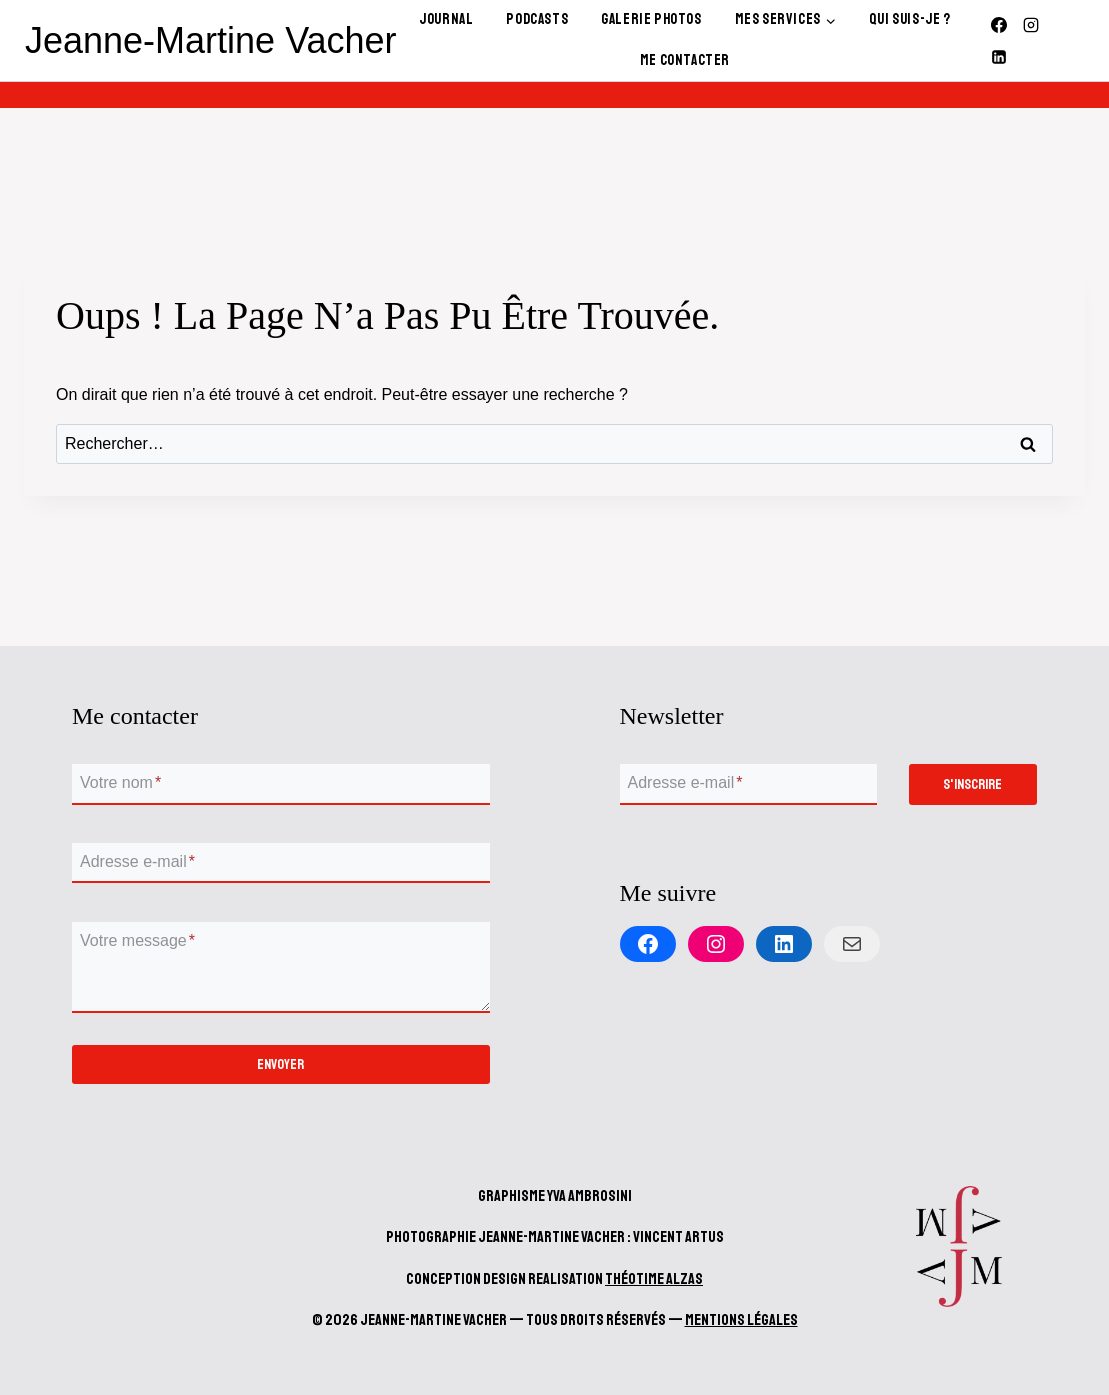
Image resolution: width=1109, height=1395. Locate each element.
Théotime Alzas (654, 1279)
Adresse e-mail (137, 861)
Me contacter (685, 60)
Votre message (137, 940)
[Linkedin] (999, 57)
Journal (446, 19)
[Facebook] (999, 25)
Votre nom (120, 783)
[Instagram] (1031, 25)
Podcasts (537, 19)
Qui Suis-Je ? (910, 19)
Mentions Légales (741, 1320)
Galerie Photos (651, 19)
